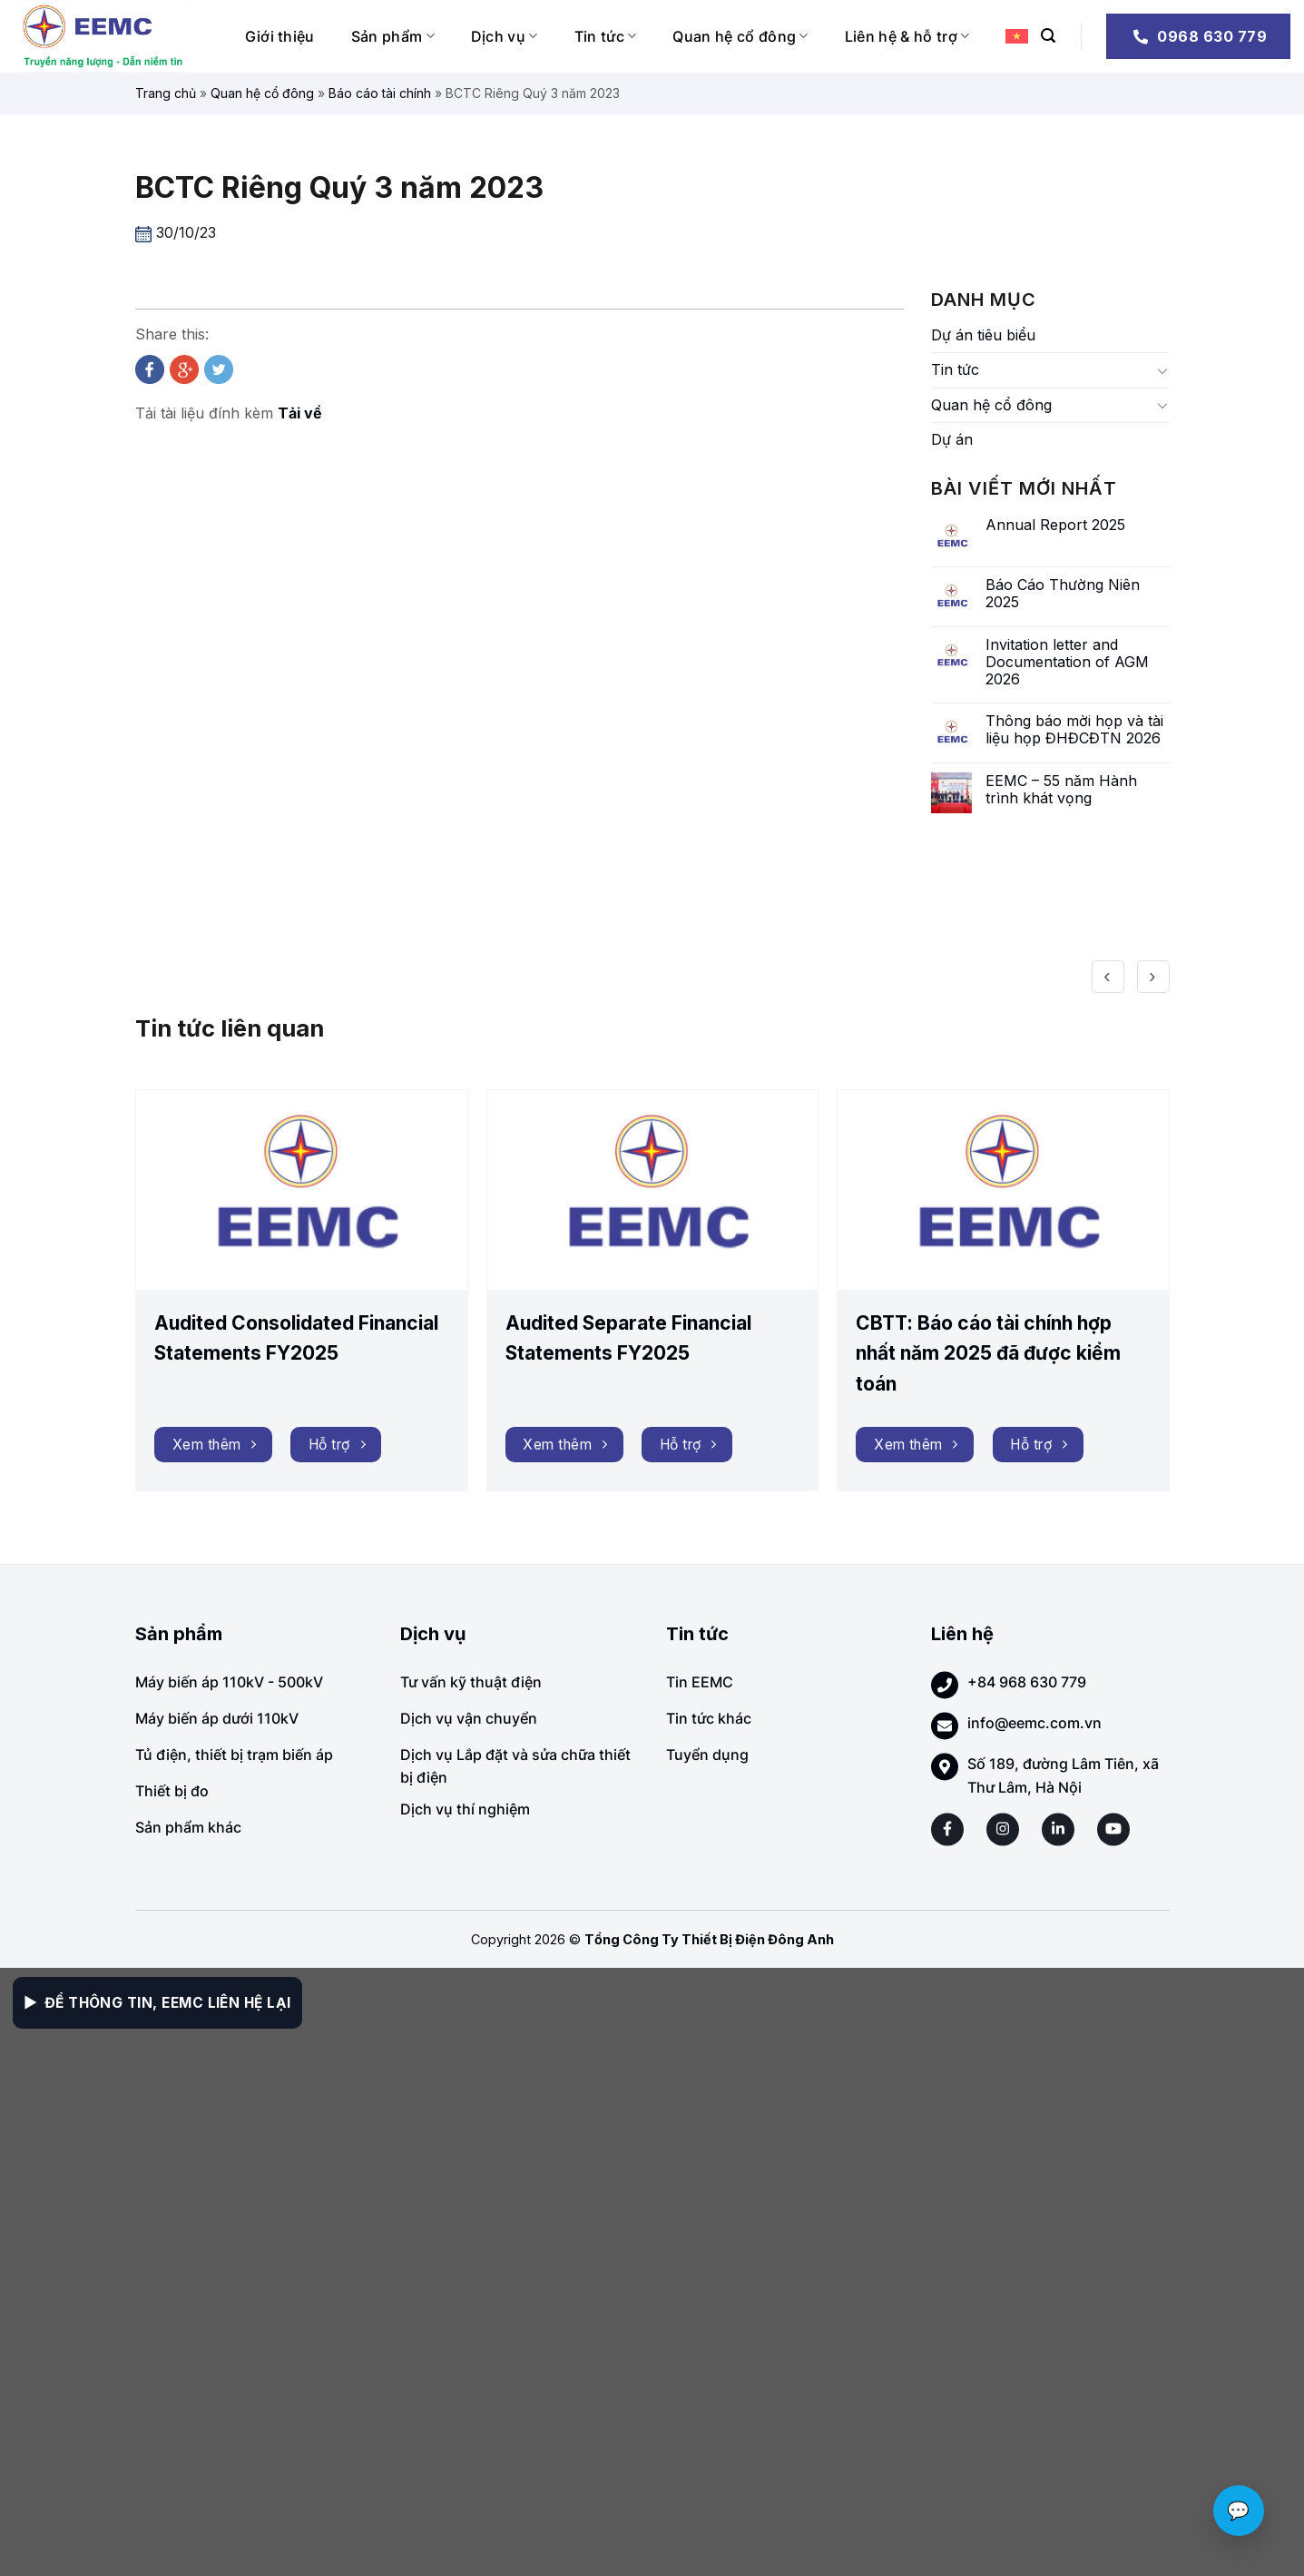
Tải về (300, 413)
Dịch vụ (504, 36)
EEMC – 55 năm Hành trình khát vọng (1061, 789)
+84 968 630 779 (1026, 1682)
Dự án (952, 439)
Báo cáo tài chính (379, 93)
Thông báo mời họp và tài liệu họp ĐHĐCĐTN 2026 (1074, 730)
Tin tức (605, 36)
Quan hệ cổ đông (740, 36)
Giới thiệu (280, 36)
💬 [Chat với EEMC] (1238, 2511)
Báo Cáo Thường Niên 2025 (1062, 593)
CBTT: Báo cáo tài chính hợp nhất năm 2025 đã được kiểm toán (988, 1353)
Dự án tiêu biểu (983, 335)
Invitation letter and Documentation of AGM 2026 (1067, 662)
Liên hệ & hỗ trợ (907, 36)
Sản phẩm (393, 36)
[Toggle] (1162, 370)
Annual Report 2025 (1055, 525)
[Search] (1048, 36)
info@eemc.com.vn (1034, 1723)
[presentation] (1108, 953)
